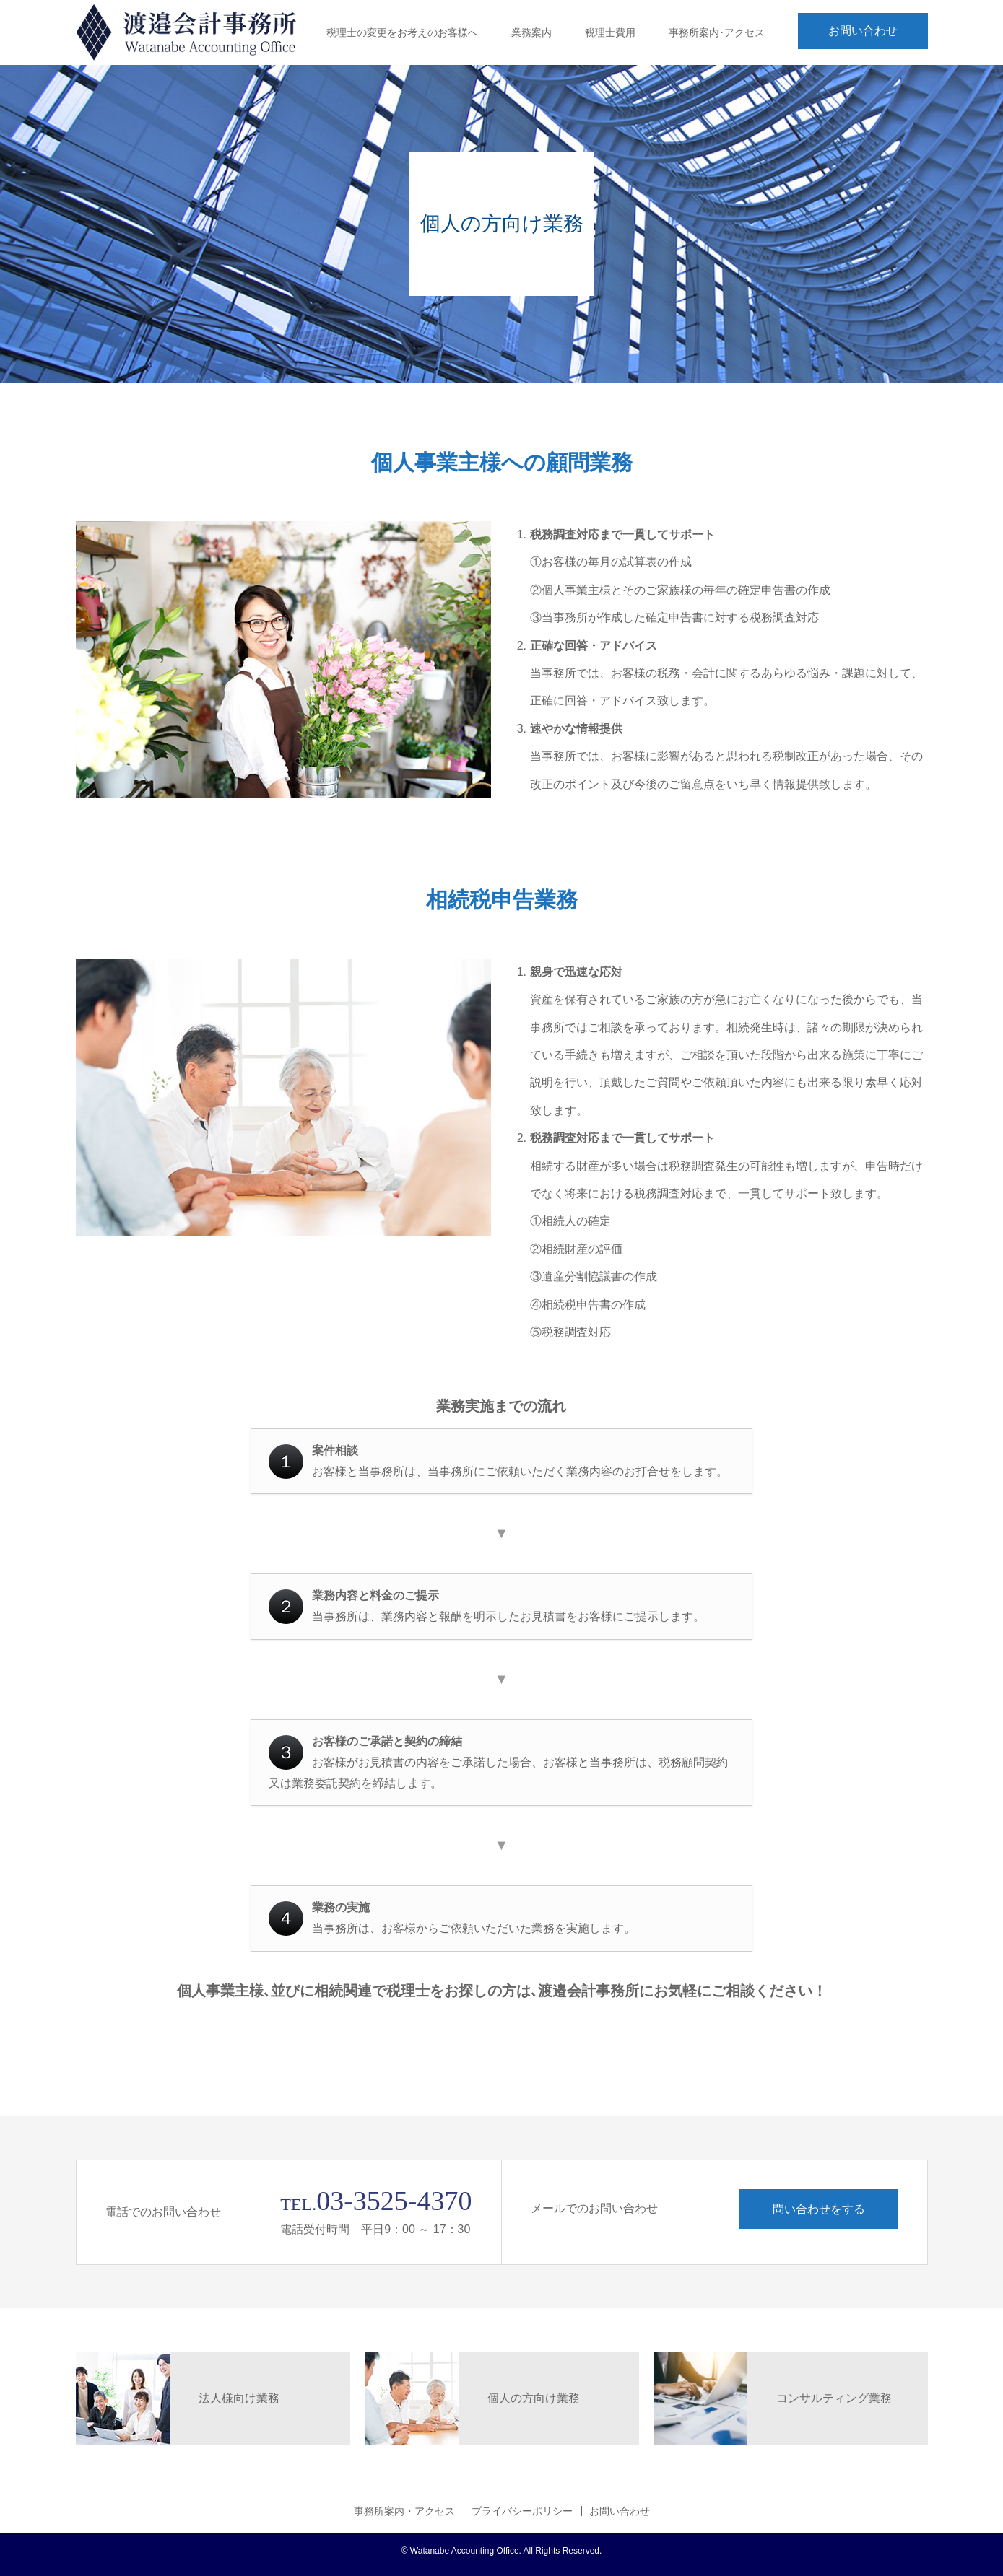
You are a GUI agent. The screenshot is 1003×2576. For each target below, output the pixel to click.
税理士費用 (610, 32)
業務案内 (531, 32)
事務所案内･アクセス (717, 32)
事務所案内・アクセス (404, 2511)
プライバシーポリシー (522, 2511)
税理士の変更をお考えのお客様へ (402, 32)
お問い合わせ (863, 31)
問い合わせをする (819, 2209)
